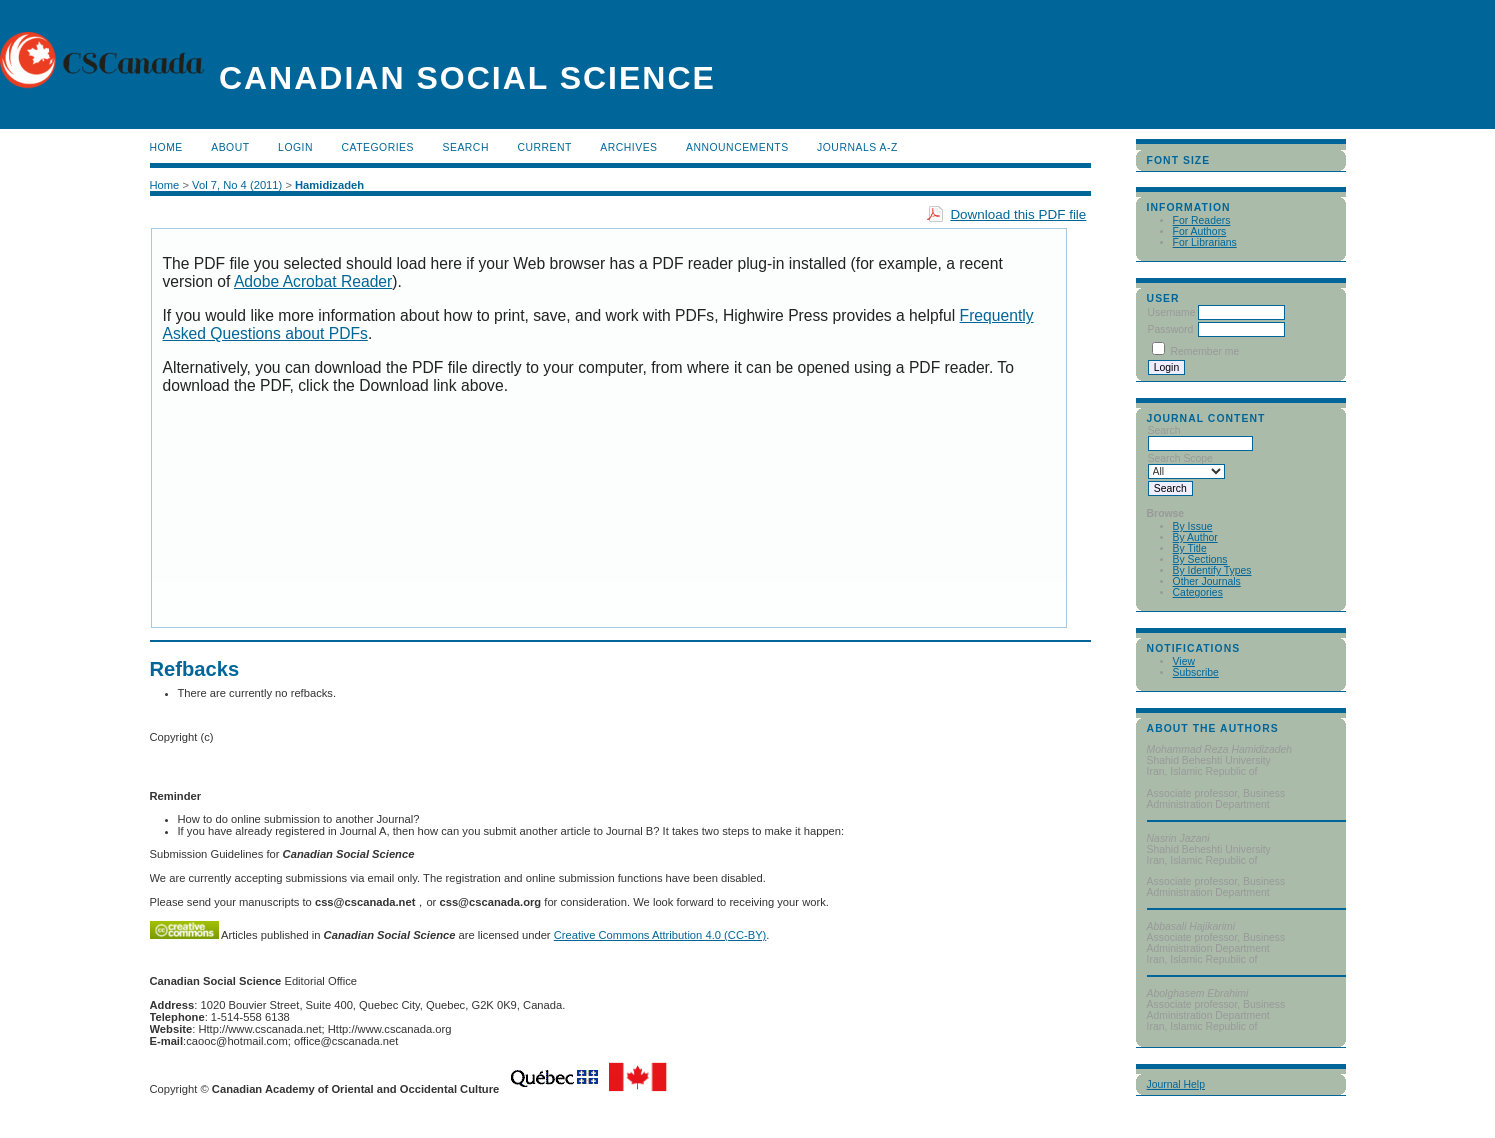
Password (1171, 329)
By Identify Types (1212, 570)
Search (465, 147)
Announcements (737, 147)
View (1184, 661)
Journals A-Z (857, 147)
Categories (1198, 592)
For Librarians (1205, 242)
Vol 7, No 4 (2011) (237, 185)
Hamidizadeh (329, 185)
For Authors (1200, 231)
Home (166, 147)
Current (544, 147)
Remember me (1204, 351)
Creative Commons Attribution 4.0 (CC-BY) (660, 935)
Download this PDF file (1018, 214)
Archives (628, 147)
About (230, 147)
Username (1172, 312)
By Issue (1193, 526)
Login (295, 147)
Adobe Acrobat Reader (313, 281)
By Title (1190, 548)
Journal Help (1176, 1084)
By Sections (1200, 559)
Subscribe (1196, 672)
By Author (1195, 537)
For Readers (1202, 220)
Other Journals (1207, 581)
